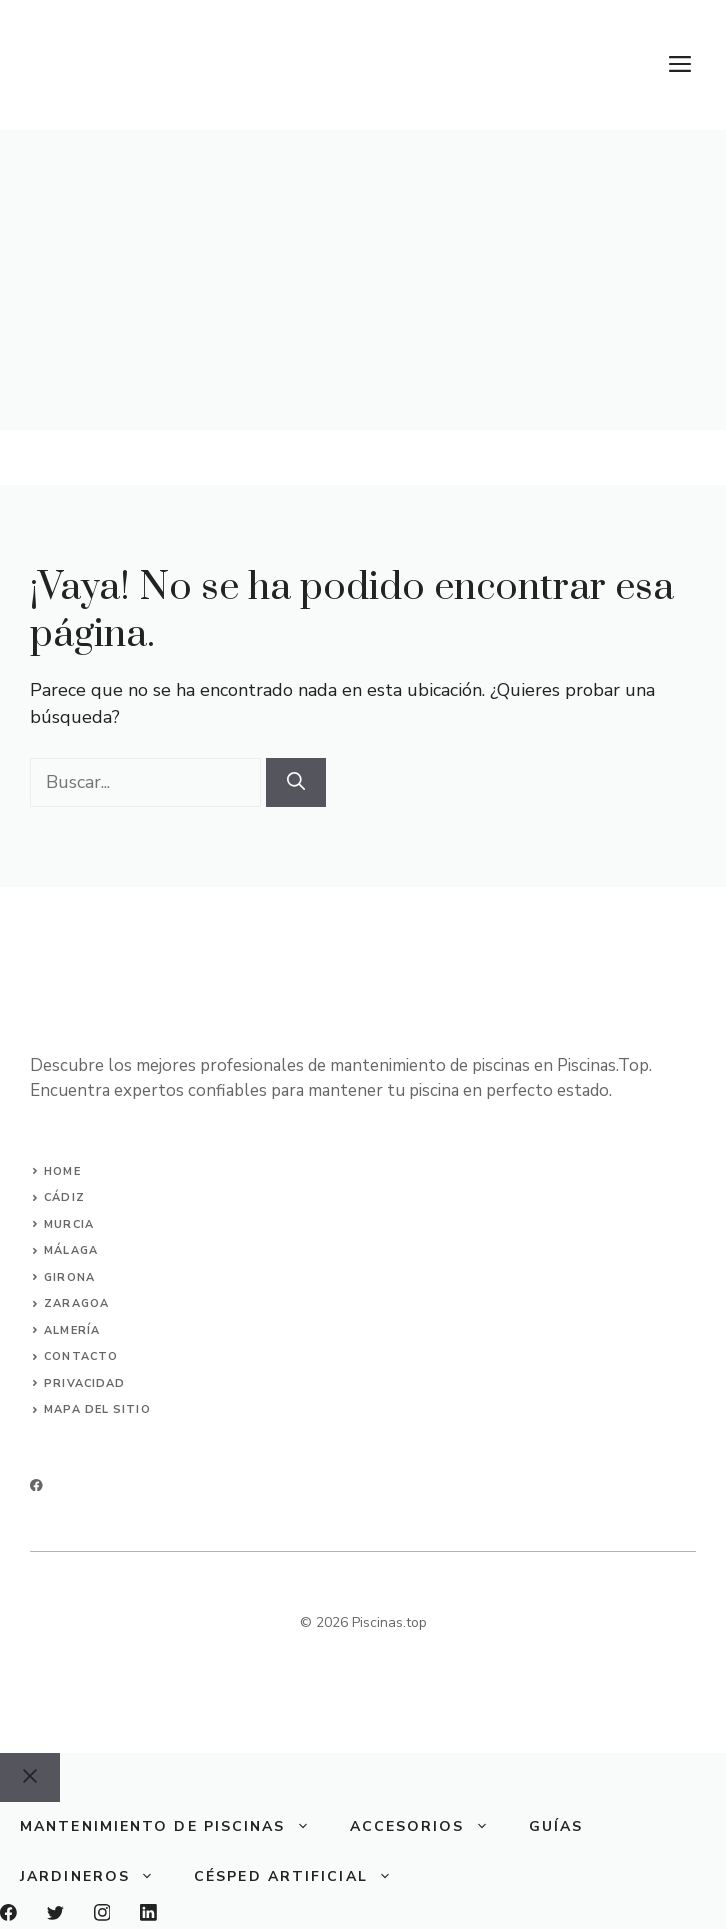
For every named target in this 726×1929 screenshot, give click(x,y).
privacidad (84, 1383)
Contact (76, 1356)
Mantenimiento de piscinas (175, 1827)
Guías (556, 1826)
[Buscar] (296, 782)
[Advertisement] (363, 280)
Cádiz (64, 1197)
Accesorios (429, 1827)
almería (72, 1330)
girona (69, 1277)
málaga (71, 1250)
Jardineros (97, 1877)
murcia (69, 1224)
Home (62, 1171)
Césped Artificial (303, 1877)
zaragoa (76, 1303)
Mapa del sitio (97, 1409)
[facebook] (36, 1485)
